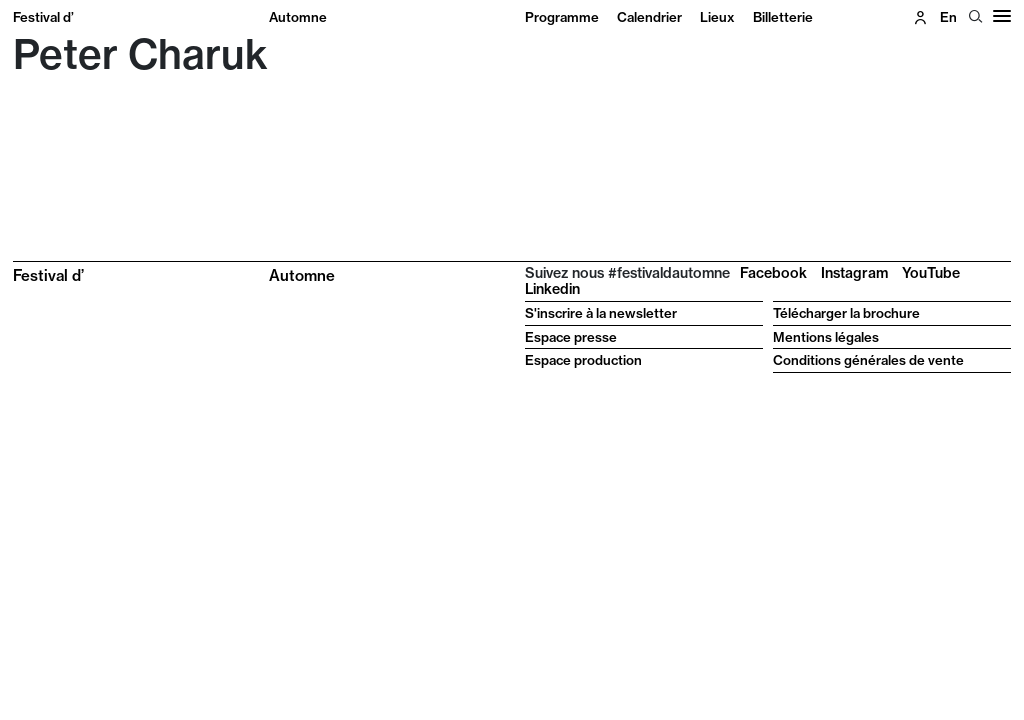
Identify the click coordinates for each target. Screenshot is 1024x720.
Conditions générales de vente (868, 360)
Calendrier (649, 17)
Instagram (854, 273)
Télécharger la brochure (846, 313)
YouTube (931, 273)
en (948, 17)
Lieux (717, 17)
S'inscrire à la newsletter (601, 313)
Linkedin (552, 289)
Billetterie (783, 17)
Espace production (583, 360)
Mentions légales (826, 337)
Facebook (773, 273)
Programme (562, 17)
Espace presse (571, 337)
